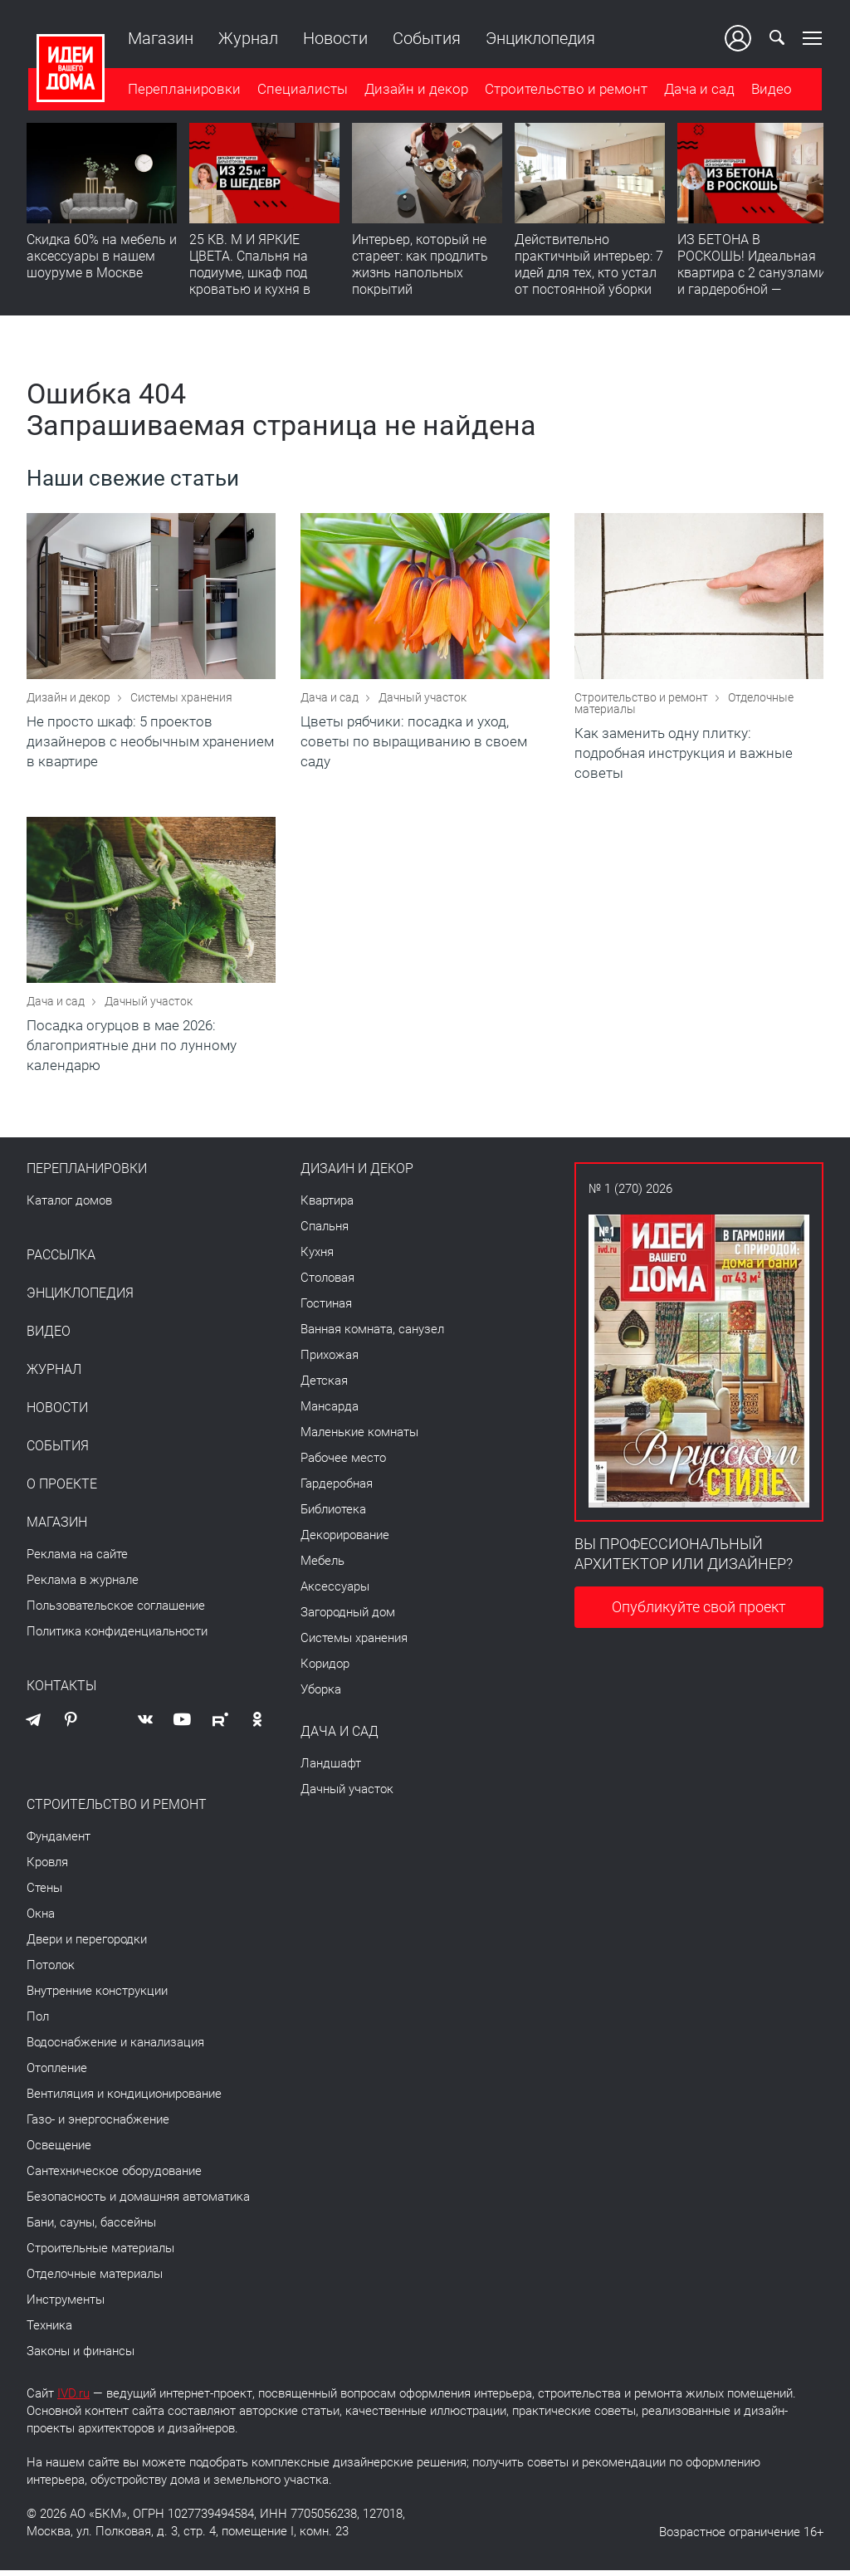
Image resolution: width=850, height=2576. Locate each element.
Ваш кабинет (739, 38)
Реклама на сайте (77, 1559)
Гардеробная (336, 1489)
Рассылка (61, 1261)
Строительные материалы (100, 2253)
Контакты (61, 1692)
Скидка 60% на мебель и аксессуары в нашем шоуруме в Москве (102, 256)
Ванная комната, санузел (372, 1334)
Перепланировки (182, 90)
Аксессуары (334, 1592)
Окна (41, 1919)
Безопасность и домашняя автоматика (138, 2202)
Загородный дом (347, 1618)
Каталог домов (69, 1206)
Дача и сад (697, 90)
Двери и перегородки (87, 1945)
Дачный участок (423, 699)
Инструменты (66, 2305)
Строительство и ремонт (564, 90)
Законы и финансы (80, 2356)
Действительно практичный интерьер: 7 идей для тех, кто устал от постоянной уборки (589, 265)
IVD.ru (73, 2399)
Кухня (317, 1257)
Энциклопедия (539, 38)
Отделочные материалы (95, 2279)
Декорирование (344, 1540)
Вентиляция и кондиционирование (124, 2099)
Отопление (57, 2073)
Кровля (47, 1867)
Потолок (51, 1970)
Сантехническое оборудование (114, 2176)
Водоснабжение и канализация (115, 2048)
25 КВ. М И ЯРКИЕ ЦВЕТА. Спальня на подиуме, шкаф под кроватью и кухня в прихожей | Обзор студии (249, 281)
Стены (44, 1893)
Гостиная (326, 1309)
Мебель (322, 1566)
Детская (324, 1386)
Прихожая (329, 1360)
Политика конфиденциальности (117, 1637)
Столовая (327, 1283)
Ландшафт (330, 1769)
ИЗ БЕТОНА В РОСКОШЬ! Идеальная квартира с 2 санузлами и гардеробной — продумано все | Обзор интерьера (751, 281)
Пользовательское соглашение (116, 1611)
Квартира (327, 1206)
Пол (38, 2022)
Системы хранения (181, 699)
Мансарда (329, 1412)
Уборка (320, 1695)
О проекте (62, 1490)
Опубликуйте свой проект (699, 1612)
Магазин (159, 38)
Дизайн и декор (415, 90)
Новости (333, 38)
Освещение (59, 2150)
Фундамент (58, 1842)
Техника (49, 2331)
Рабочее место (343, 1463)
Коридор (324, 1669)
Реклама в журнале (83, 1585)
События (425, 38)
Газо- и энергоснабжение (98, 2125)
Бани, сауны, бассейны (91, 2228)
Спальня (324, 1231)
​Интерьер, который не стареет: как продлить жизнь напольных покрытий (420, 265)
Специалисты (301, 90)
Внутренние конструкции (97, 1996)
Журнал (246, 38)
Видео (770, 90)
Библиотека (333, 1515)
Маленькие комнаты (359, 1437)
